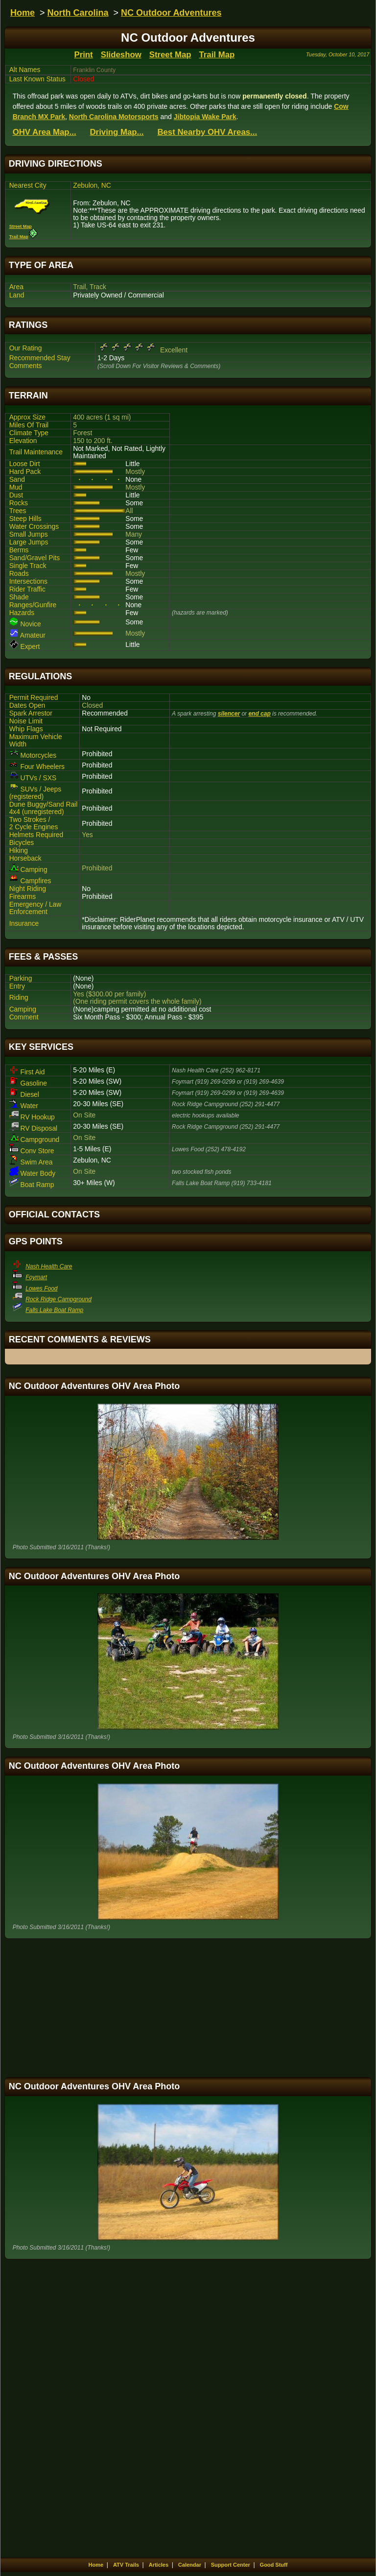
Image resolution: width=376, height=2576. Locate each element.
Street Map (170, 54)
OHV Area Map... (44, 132)
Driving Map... (116, 132)
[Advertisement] (188, 2008)
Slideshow (121, 54)
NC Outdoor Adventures (171, 13)
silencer (229, 713)
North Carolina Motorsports (114, 117)
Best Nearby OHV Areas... (207, 132)
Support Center (230, 2565)
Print (83, 54)
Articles (158, 2565)
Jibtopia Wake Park (205, 117)
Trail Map (217, 54)
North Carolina (78, 13)
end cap (259, 713)
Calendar (189, 2565)
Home (22, 13)
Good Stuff (274, 2565)
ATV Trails (126, 2565)
